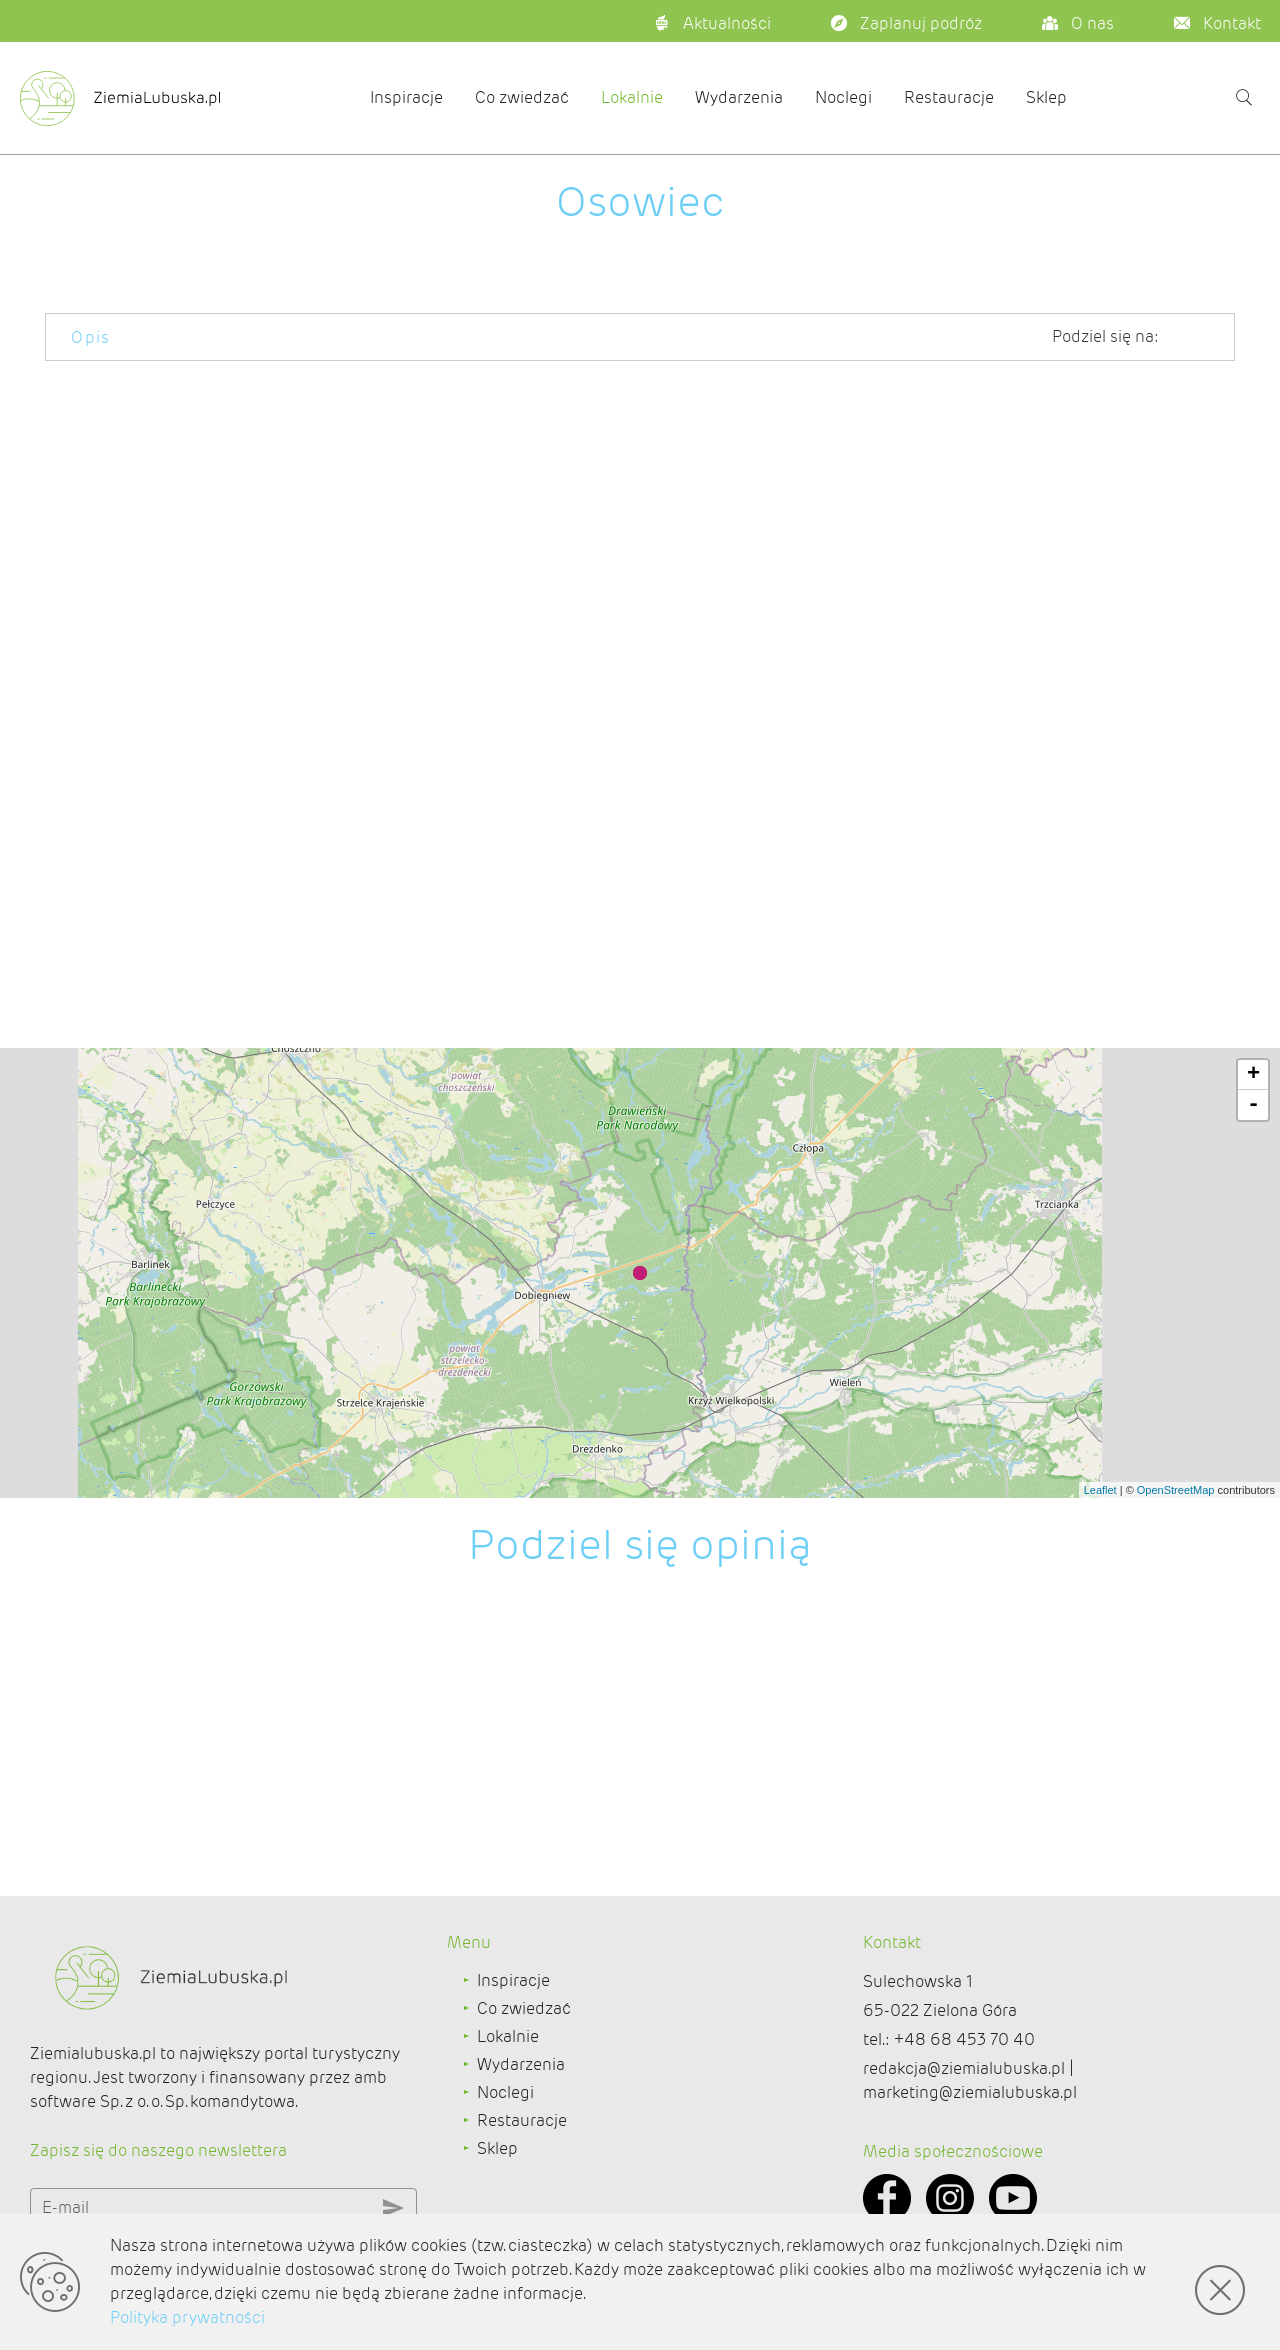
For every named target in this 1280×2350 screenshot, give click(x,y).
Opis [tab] (91, 337)
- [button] (1253, 1105)
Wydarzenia (739, 97)
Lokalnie (632, 97)
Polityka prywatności (187, 2317)
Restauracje (949, 97)
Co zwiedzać (522, 97)
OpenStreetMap (1176, 1490)
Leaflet (1100, 1490)
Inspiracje (406, 97)
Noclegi (843, 97)
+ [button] (1253, 1075)
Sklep (1046, 97)
